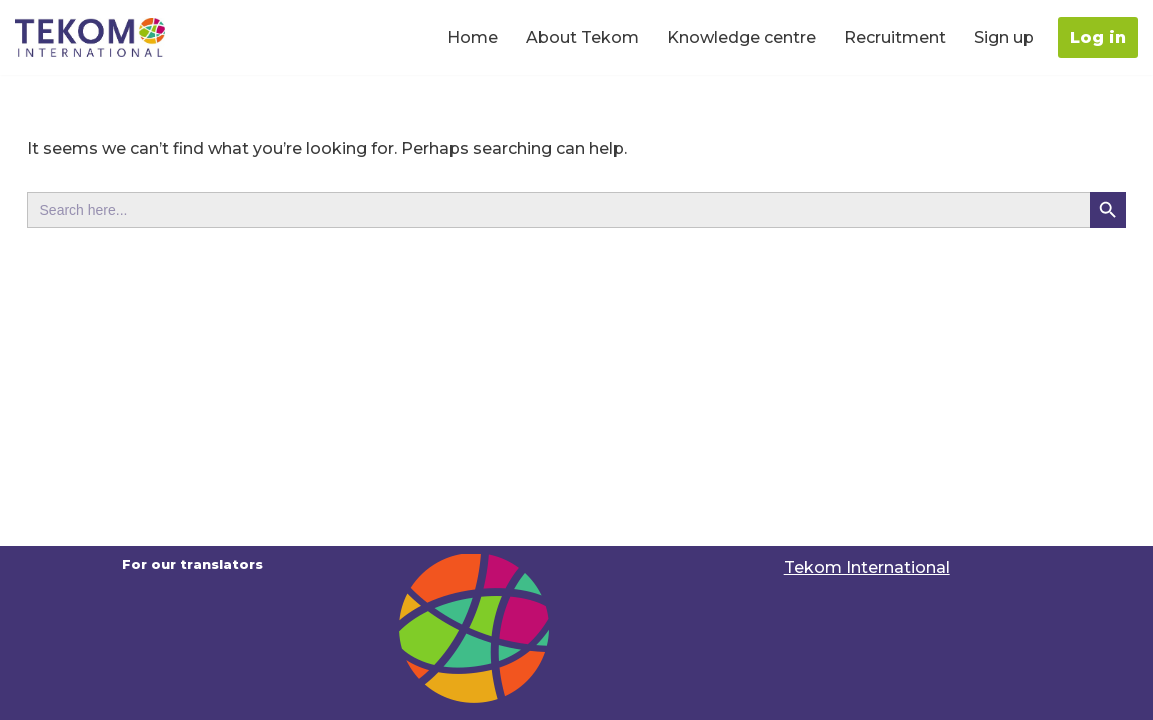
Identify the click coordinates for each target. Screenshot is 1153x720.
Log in (1098, 37)
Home (472, 37)
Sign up (1004, 37)
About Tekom (582, 37)
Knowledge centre (741, 37)
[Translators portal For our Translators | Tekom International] (90, 37)
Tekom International (867, 567)
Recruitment (895, 37)
